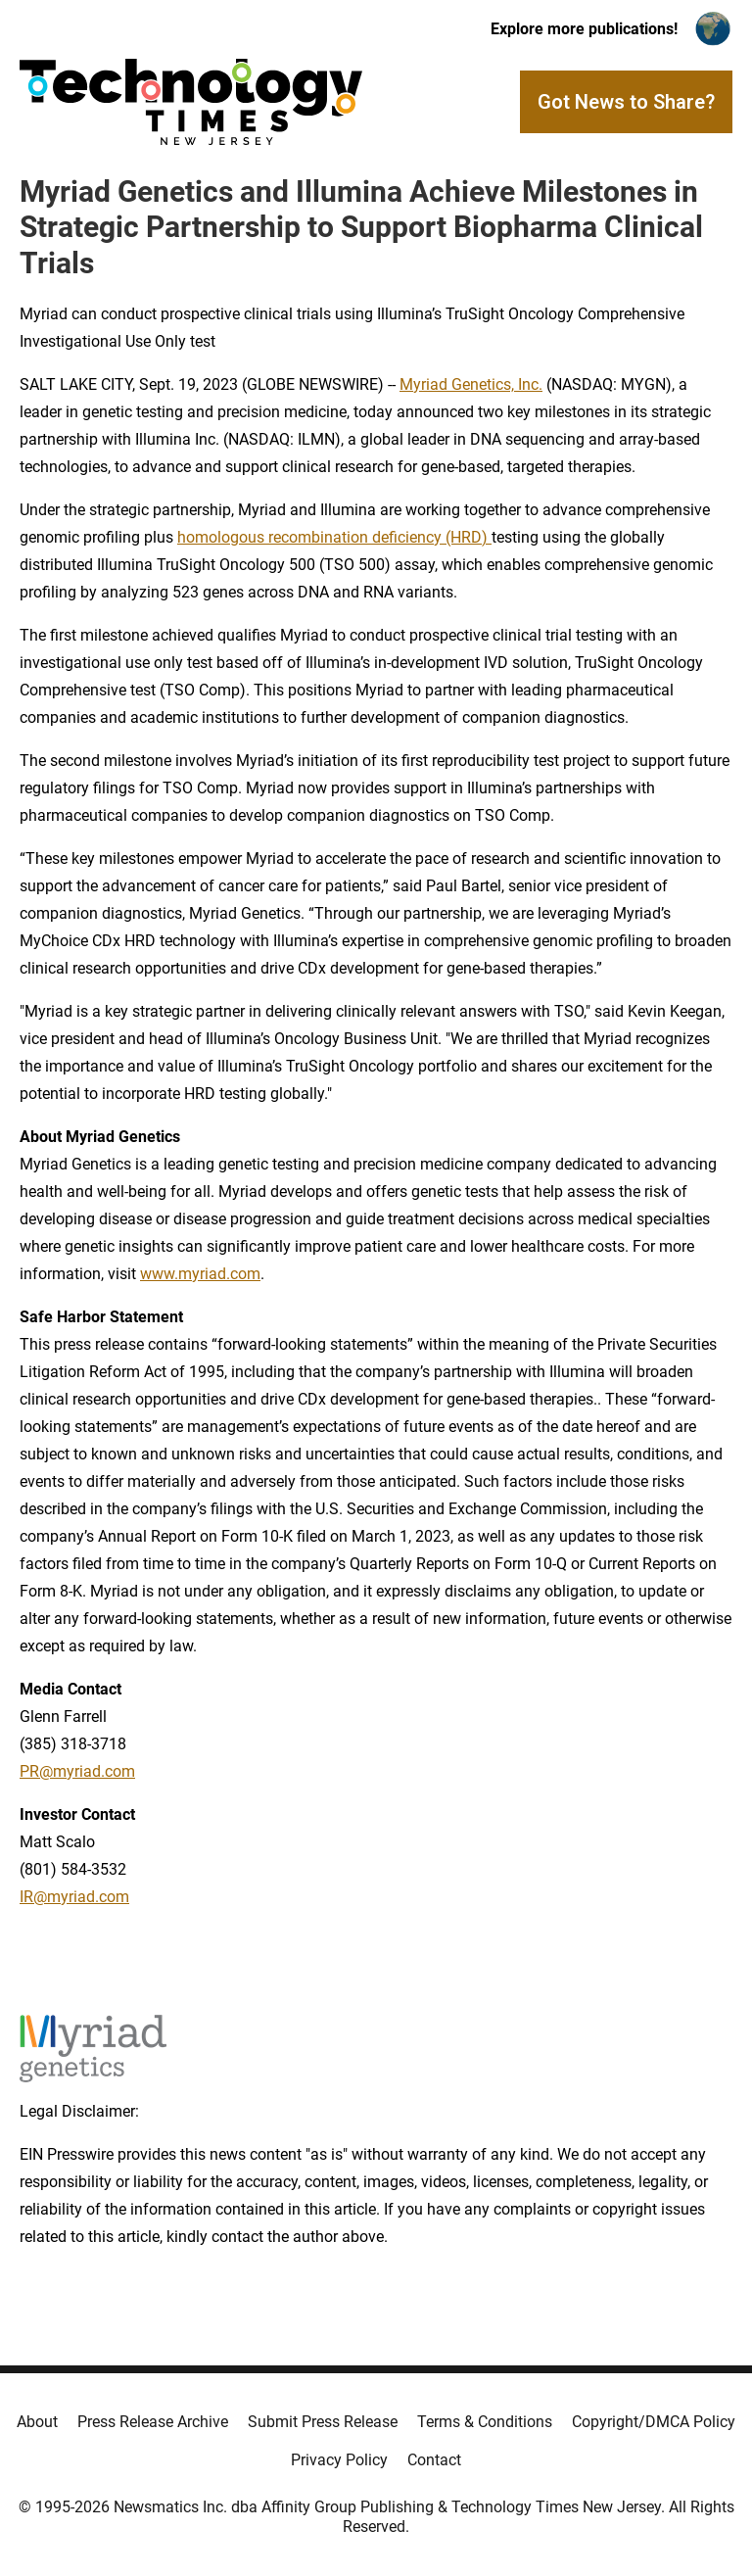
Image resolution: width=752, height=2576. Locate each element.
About (37, 2421)
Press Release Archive (152, 2421)
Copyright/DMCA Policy (653, 2421)
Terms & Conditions (484, 2421)
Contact (434, 2460)
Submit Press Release (323, 2421)
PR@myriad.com (77, 1771)
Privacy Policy (339, 2460)
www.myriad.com (200, 1273)
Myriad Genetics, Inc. (471, 384)
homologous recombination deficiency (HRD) (334, 537)
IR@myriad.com (74, 1896)
